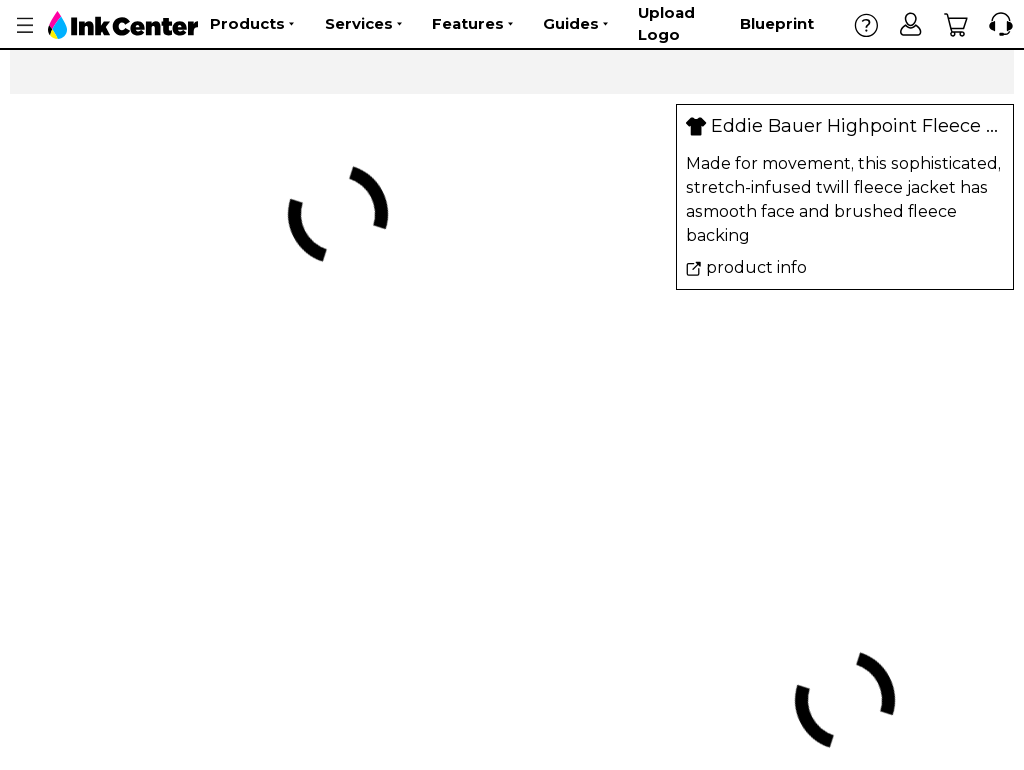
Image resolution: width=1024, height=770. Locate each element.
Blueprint (777, 23)
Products (252, 24)
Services (363, 24)
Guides (575, 24)
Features (472, 24)
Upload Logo (666, 24)
